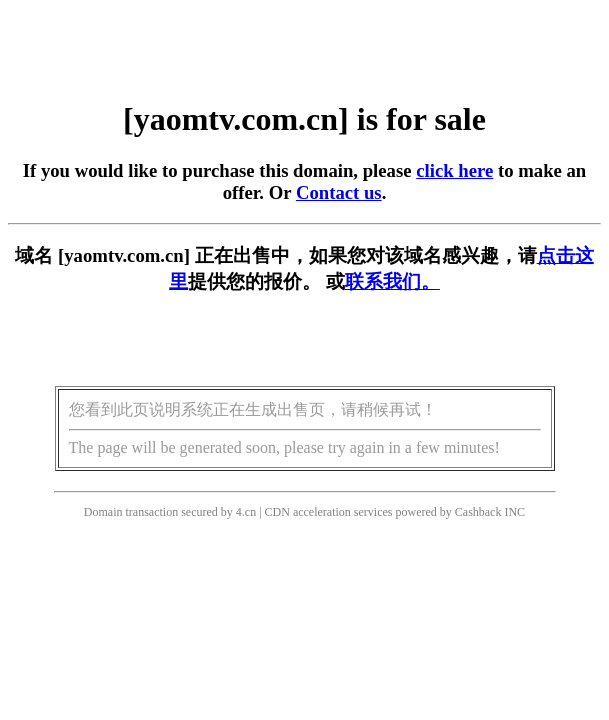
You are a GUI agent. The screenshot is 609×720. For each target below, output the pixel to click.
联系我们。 (392, 281)
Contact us (339, 192)
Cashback (478, 512)
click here (454, 170)
